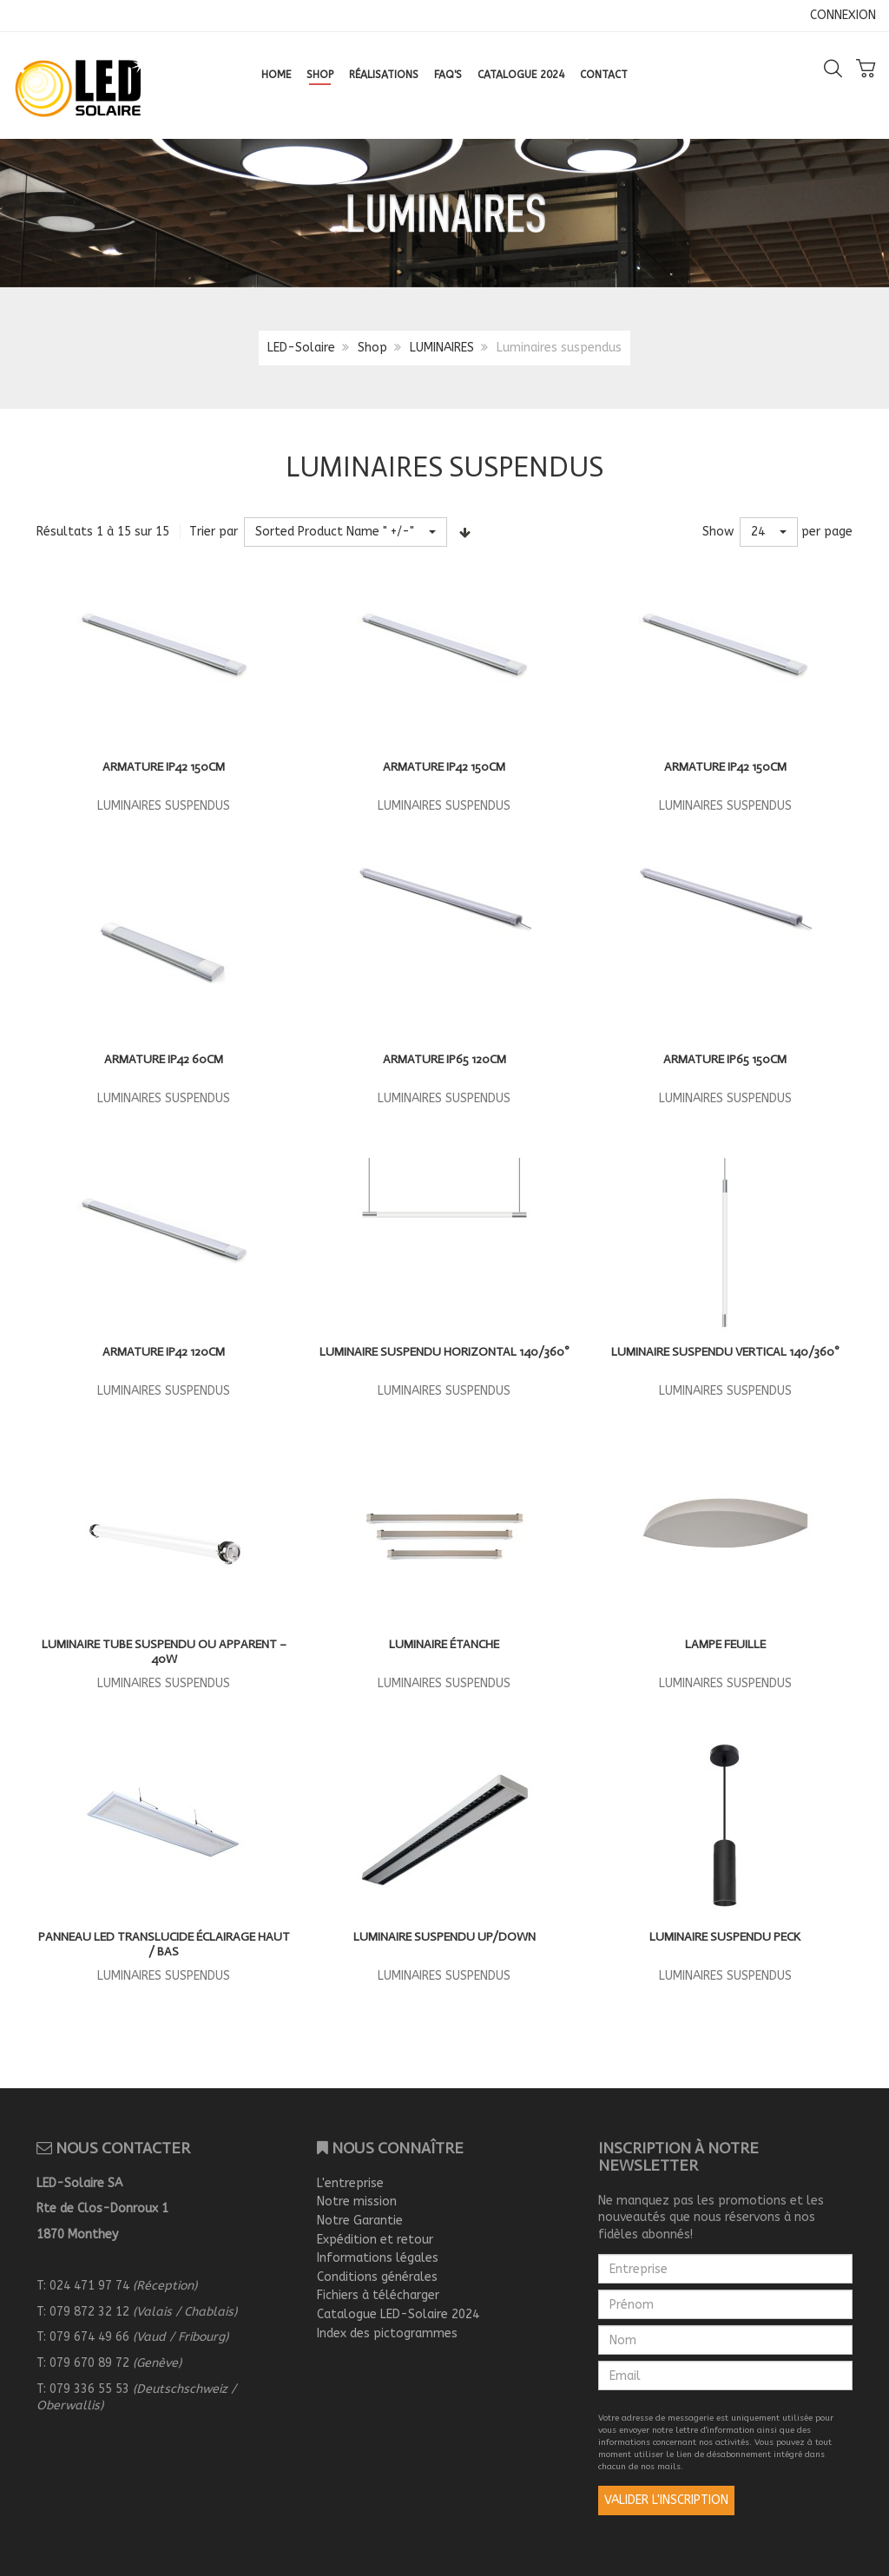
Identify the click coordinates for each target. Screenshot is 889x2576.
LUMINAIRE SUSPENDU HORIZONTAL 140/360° (444, 1351)
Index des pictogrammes (387, 2333)
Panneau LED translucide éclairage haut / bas (164, 1944)
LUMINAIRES (442, 347)
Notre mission (357, 2201)
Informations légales (377, 2258)
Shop (372, 347)
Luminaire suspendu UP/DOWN (444, 1936)
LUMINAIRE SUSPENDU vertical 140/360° (725, 1351)
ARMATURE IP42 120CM (163, 1351)
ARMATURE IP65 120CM (444, 1059)
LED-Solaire (301, 347)
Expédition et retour (375, 2239)
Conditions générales (377, 2277)
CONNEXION (843, 15)
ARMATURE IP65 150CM (725, 1059)
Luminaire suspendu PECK (724, 1936)
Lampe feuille (725, 1644)
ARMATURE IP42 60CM (163, 1059)
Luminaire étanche (444, 1644)
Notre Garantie (360, 2220)
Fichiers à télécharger (378, 2295)
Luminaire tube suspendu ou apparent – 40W (164, 1652)
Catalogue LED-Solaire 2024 (398, 2314)
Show (718, 531)
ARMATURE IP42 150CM (163, 766)
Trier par (213, 531)
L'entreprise (350, 2183)
